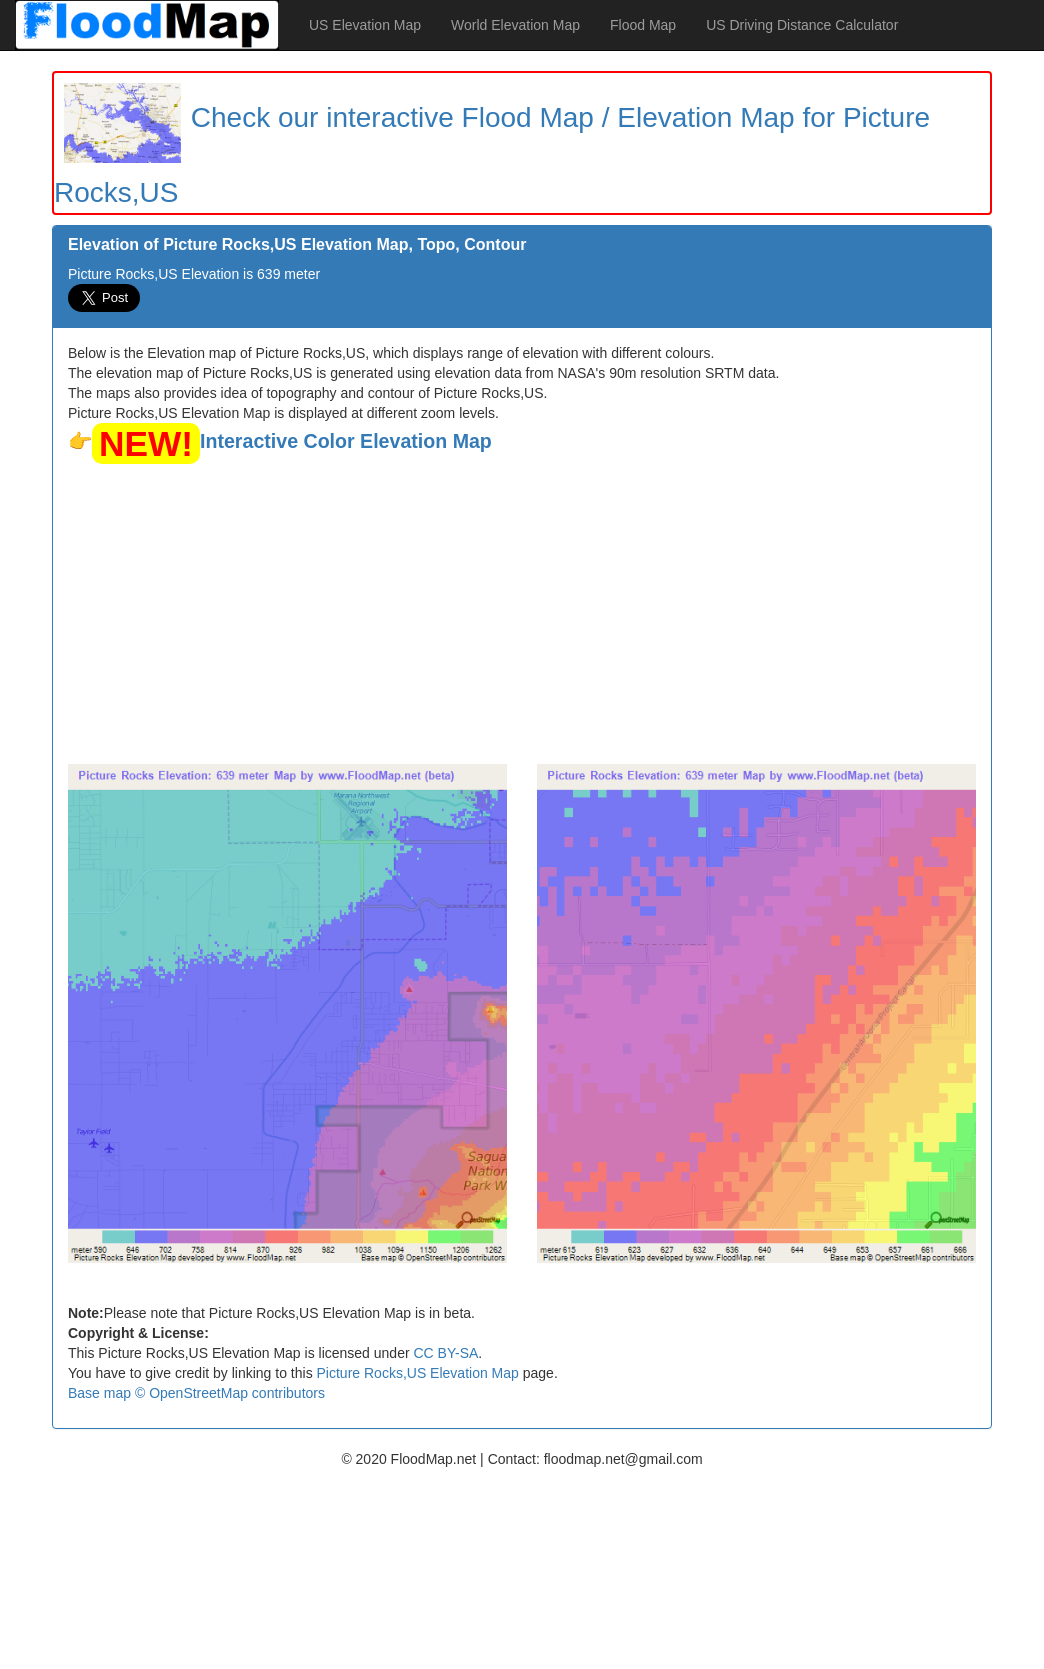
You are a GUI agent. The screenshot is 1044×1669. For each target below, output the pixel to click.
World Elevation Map (515, 25)
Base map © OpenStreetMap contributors (196, 1393)
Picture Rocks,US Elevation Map (418, 1373)
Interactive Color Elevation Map (346, 441)
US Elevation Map (365, 25)
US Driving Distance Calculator (802, 25)
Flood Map (643, 25)
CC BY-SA (445, 1353)
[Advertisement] (522, 614)
